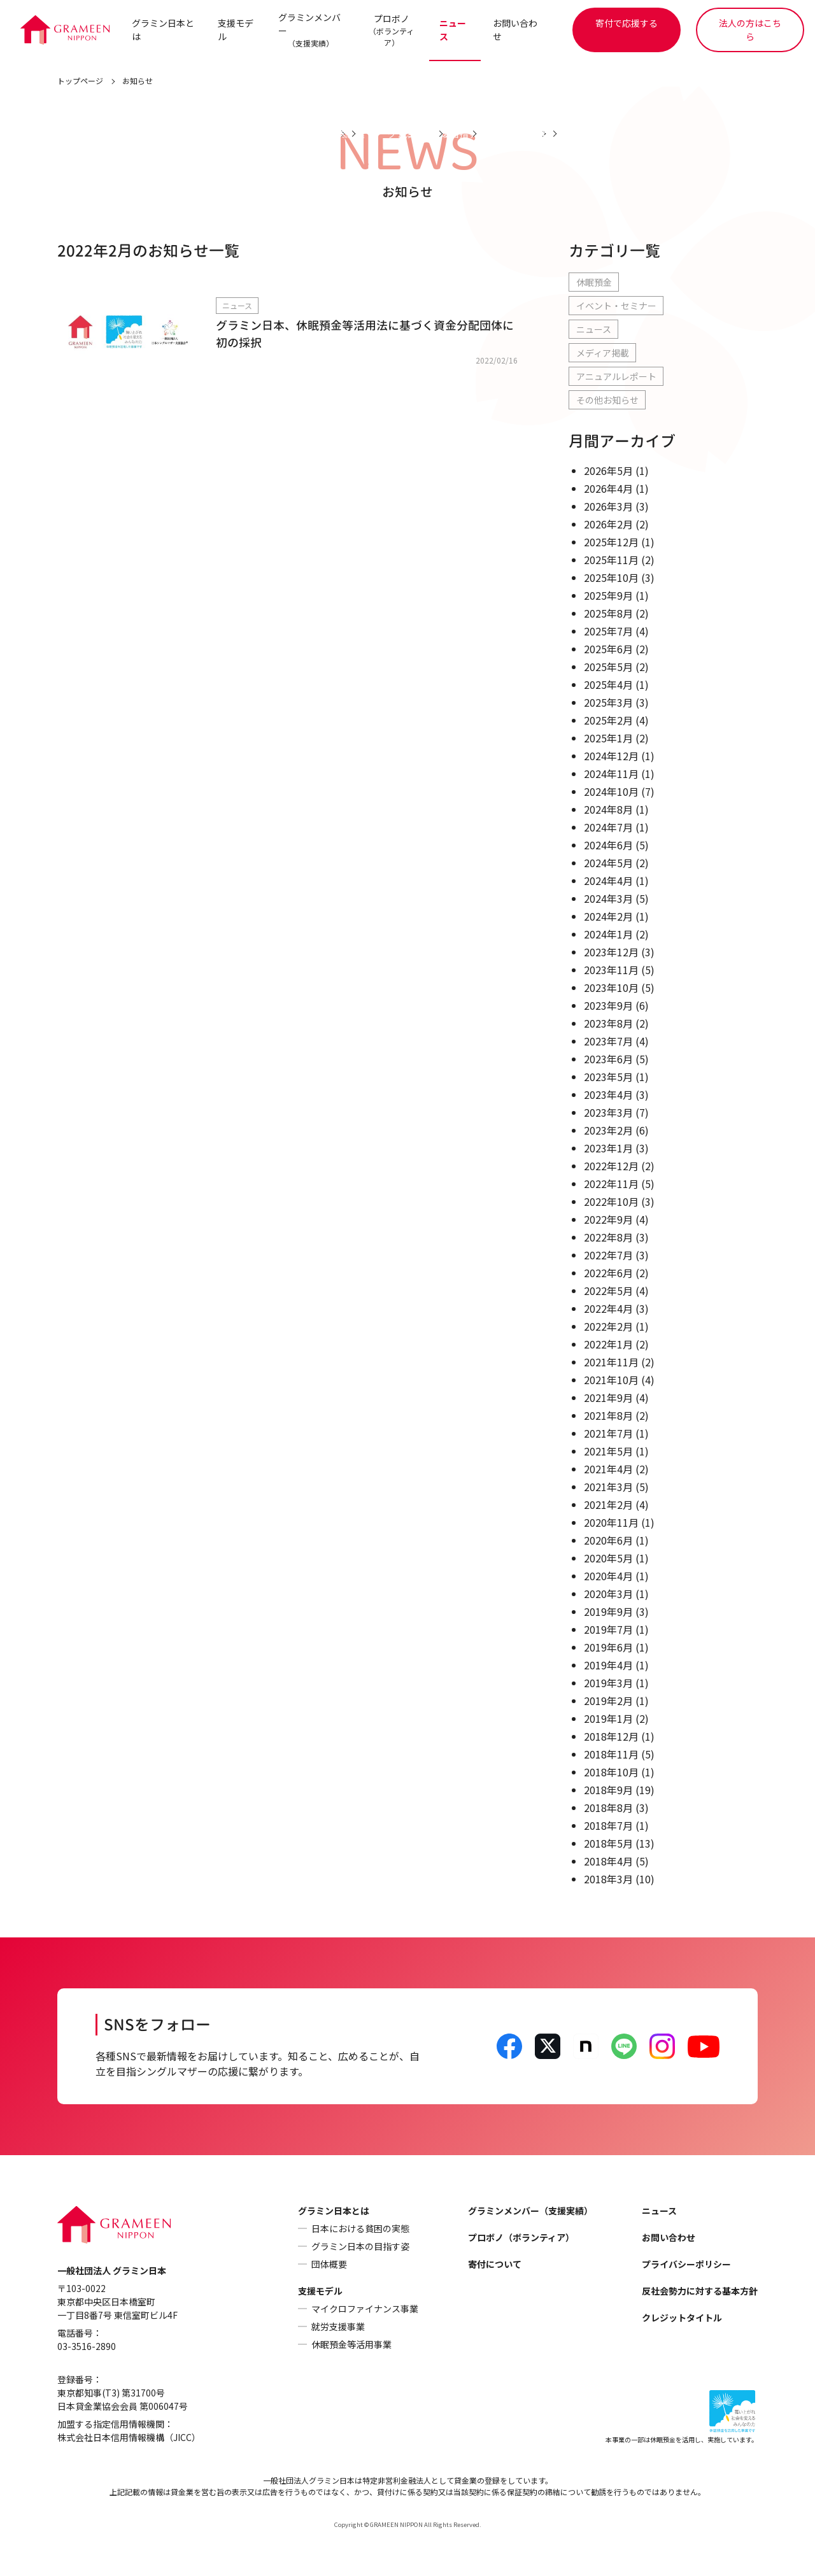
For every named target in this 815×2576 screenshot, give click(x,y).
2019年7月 (608, 1630)
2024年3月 (608, 899)
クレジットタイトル (682, 2318)
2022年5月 (608, 1291)
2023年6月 (608, 1059)
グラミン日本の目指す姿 (360, 2246)
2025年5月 (608, 667)
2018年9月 (608, 1790)
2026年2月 (608, 524)
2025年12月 (611, 542)
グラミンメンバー (309, 30)
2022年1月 (608, 1344)
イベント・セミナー (616, 306)
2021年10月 (611, 1380)
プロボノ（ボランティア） (521, 2238)
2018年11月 (611, 1754)
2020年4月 (608, 1576)
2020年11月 (611, 1523)
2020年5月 (608, 1558)
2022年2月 (608, 1326)
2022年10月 (611, 1202)
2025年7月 (608, 631)
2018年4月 (608, 1861)
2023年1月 (608, 1148)
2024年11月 (611, 774)
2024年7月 (608, 827)
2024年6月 (608, 845)
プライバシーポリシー (686, 2264)
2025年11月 (611, 560)
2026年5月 (608, 471)
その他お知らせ (607, 400)
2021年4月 (608, 1469)
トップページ (80, 81)
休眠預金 (594, 282)
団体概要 (329, 2264)
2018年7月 (608, 1826)
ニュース (452, 30)
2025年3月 (608, 703)
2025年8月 (608, 613)
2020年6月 (608, 1540)
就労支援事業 (338, 2327)
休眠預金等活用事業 (351, 2345)
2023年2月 (608, 1130)
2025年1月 (608, 738)
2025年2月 (608, 720)
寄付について (494, 2264)
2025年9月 (608, 596)
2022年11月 (611, 1184)
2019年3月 (608, 1683)
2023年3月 (608, 1113)
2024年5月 (608, 863)
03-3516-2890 (86, 2346)
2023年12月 (611, 952)
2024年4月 (608, 881)
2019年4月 (608, 1665)
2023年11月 (611, 970)
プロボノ (391, 30)
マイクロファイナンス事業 (364, 2309)
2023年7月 (608, 1041)
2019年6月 (608, 1647)
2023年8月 (608, 1023)
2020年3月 (608, 1594)
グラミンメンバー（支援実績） (530, 2211)
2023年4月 (608, 1095)
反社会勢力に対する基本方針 (700, 2291)
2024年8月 (608, 809)
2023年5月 (608, 1077)
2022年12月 (611, 1166)
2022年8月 (608, 1237)
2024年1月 (608, 934)
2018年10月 (611, 1772)
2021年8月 (608, 1416)
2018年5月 (608, 1843)
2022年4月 (608, 1309)
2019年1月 (608, 1719)
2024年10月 (611, 792)
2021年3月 (608, 1487)
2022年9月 (608, 1220)
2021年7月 (608, 1433)
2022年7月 (608, 1255)
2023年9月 (608, 1006)
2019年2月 (608, 1701)
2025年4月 (608, 685)
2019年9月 (608, 1612)
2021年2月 (608, 1505)
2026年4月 (608, 489)
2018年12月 (611, 1736)
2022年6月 (608, 1273)
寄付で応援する (626, 23)
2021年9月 (608, 1398)
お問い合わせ (515, 30)
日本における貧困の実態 (360, 2229)
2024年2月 (608, 916)
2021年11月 (611, 1362)
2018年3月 (608, 1879)
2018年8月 (608, 1808)
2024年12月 (611, 756)
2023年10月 (611, 988)
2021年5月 (608, 1451)
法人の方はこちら (750, 30)
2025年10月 (611, 578)
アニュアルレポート (616, 377)
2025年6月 (608, 649)
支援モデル (235, 30)
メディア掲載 (602, 353)
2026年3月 (608, 506)
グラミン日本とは (163, 30)
